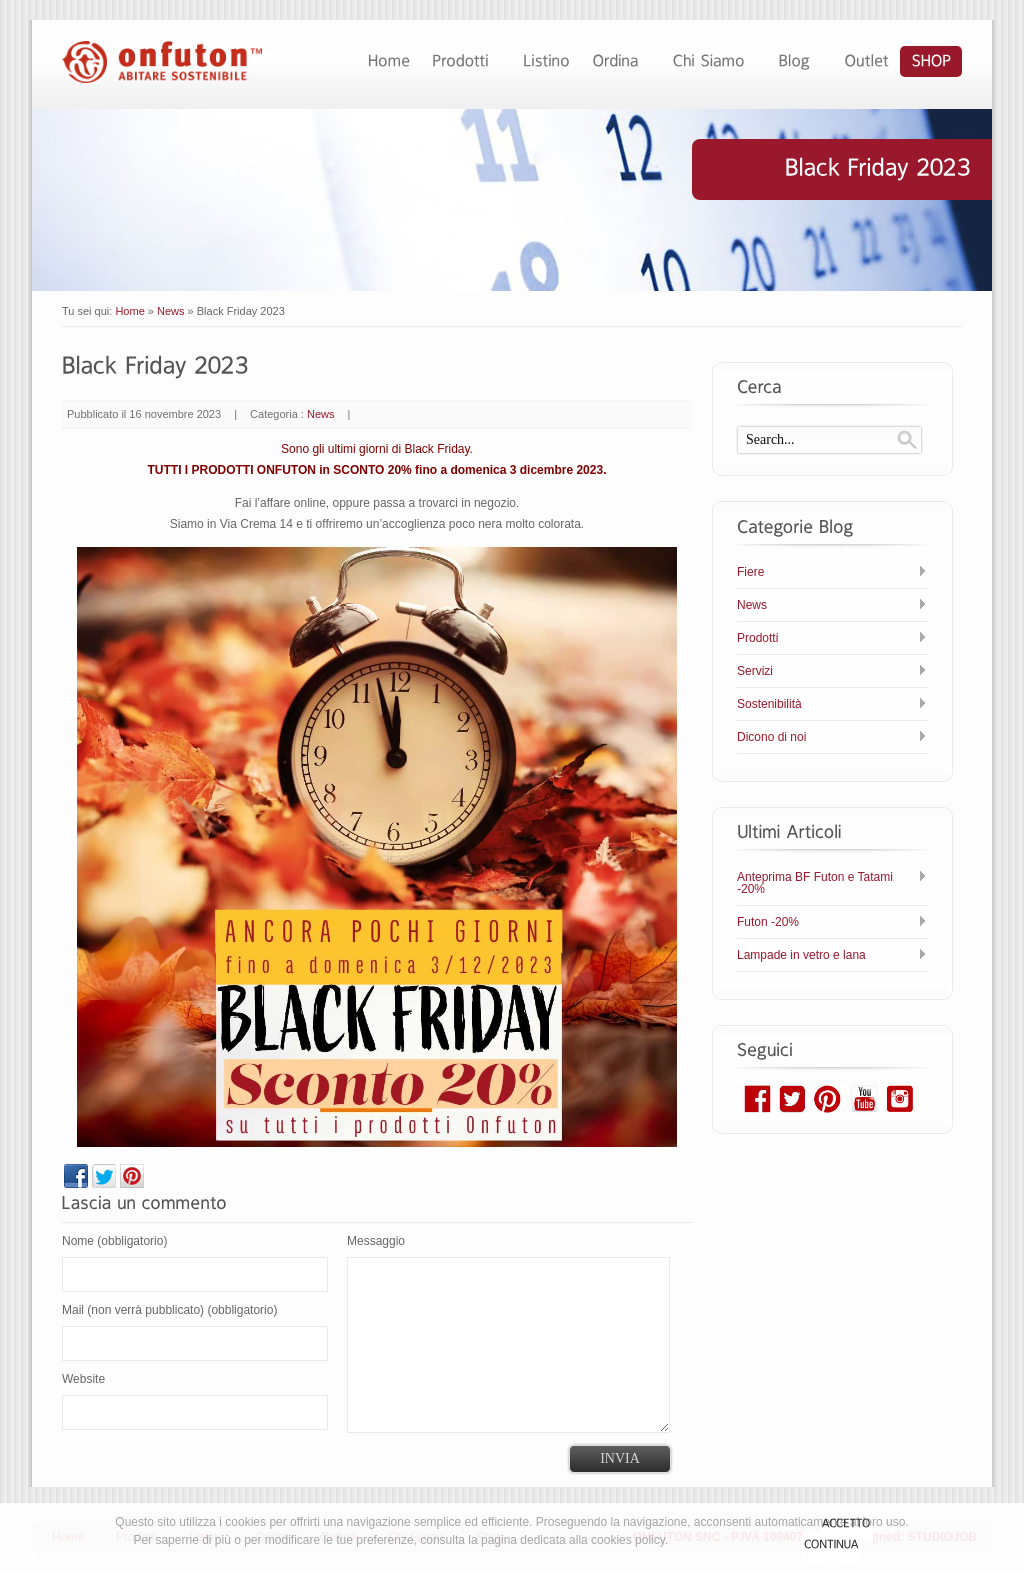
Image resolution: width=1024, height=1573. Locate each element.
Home (129, 311)
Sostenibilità (769, 704)
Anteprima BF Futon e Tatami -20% (815, 883)
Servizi (755, 671)
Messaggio (376, 1241)
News (171, 311)
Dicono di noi (771, 737)
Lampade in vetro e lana (801, 955)
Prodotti (757, 638)
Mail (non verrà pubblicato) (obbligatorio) (169, 1310)
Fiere (750, 572)
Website (83, 1379)
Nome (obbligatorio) (114, 1241)
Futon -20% (768, 922)
